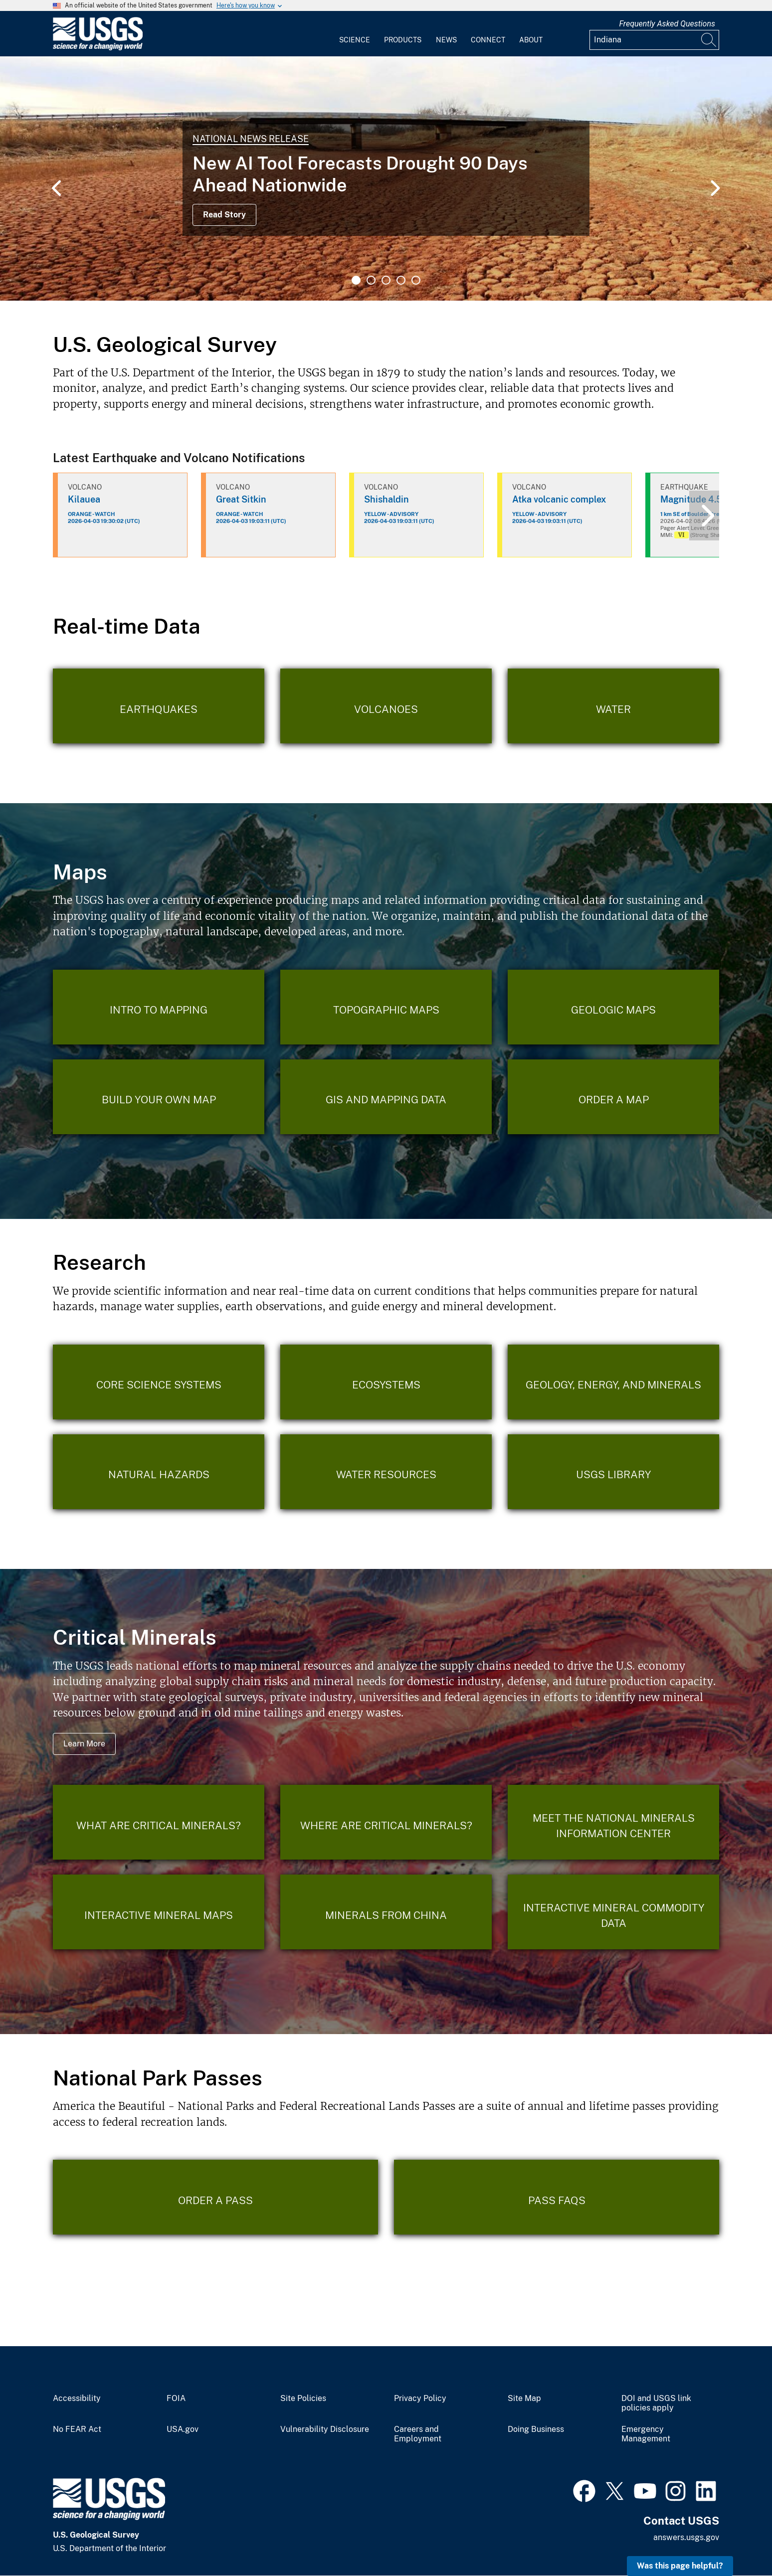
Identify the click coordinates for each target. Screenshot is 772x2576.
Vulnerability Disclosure (324, 2429)
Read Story (224, 214)
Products (402, 40)
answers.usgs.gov (686, 2537)
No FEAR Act (77, 2429)
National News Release (251, 139)
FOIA (176, 2398)
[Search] (709, 40)
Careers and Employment (417, 2434)
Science (354, 40)
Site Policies (303, 2398)
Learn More (84, 1743)
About (531, 40)
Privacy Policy (420, 2398)
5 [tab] (415, 280)
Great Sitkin (241, 499)
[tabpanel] (386, 178)
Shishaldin (386, 499)
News (446, 40)
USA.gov (182, 2429)
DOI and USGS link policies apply (656, 2403)
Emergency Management (645, 2434)
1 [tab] (356, 280)
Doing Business (536, 2429)
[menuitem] (354, 34)
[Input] (654, 40)
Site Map (524, 2398)
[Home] (98, 48)
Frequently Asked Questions (667, 23)
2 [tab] (371, 280)
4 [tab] (400, 280)
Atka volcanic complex (559, 499)
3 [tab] (386, 280)
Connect (488, 40)
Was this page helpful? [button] (680, 2566)
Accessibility (77, 2398)
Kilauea (84, 499)
